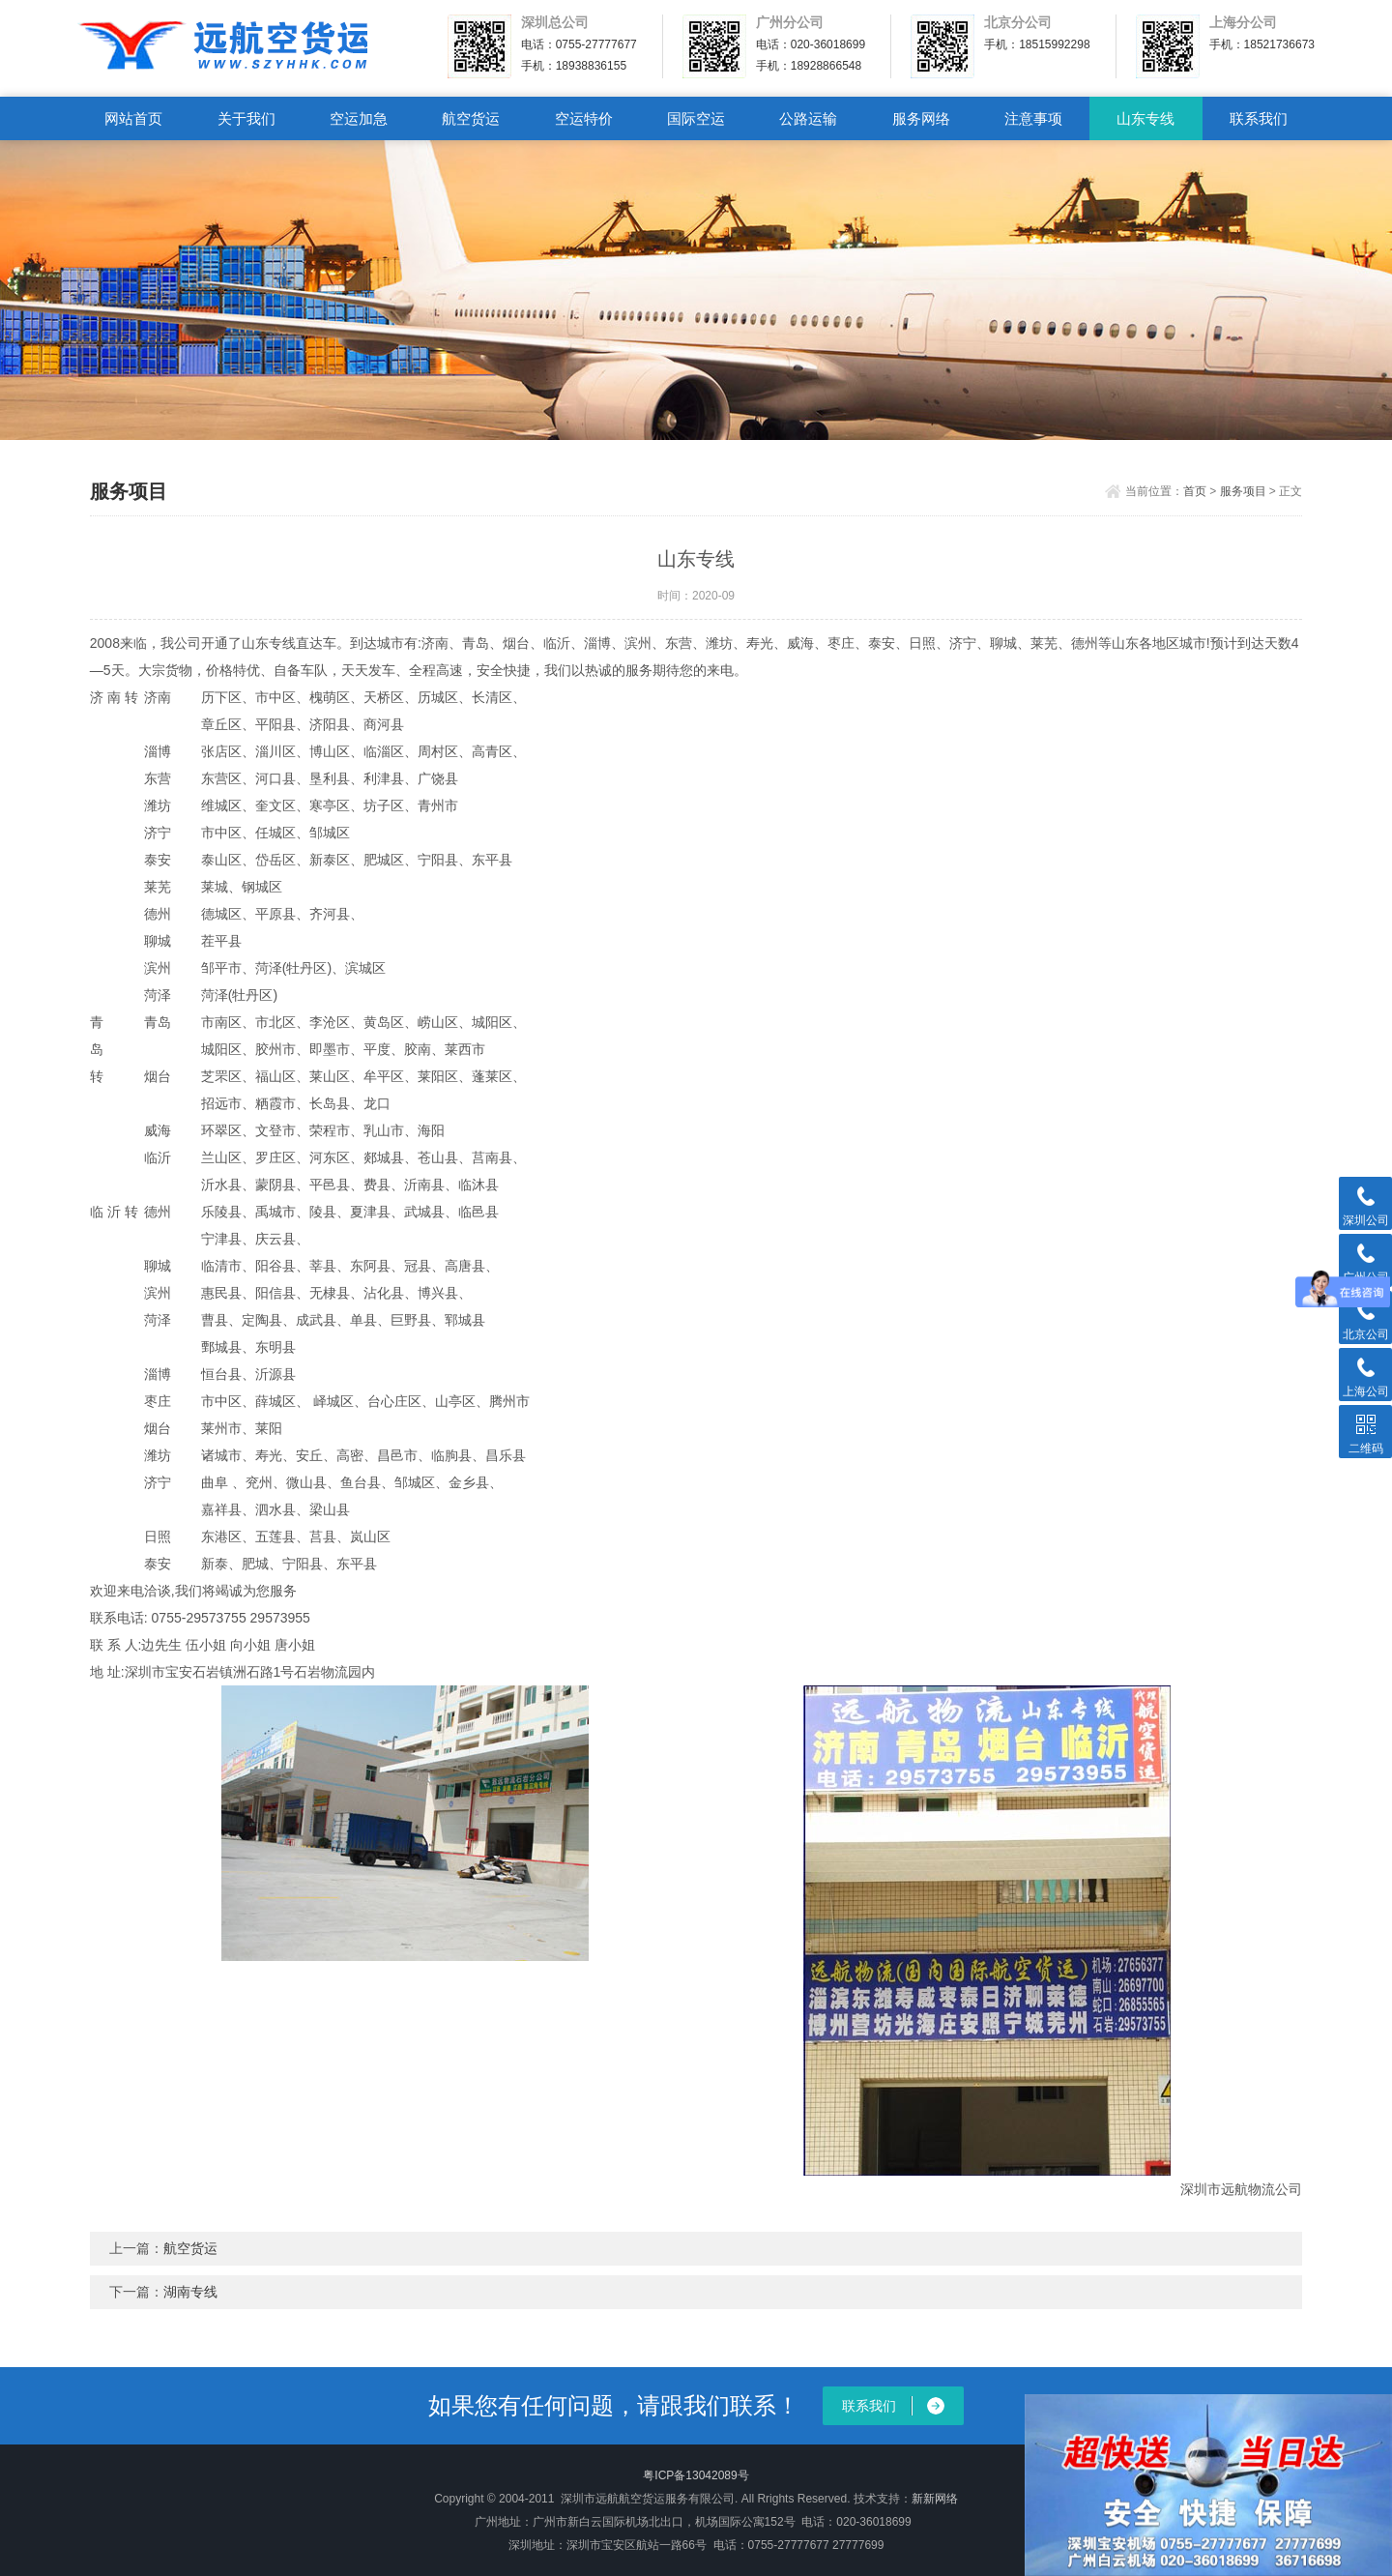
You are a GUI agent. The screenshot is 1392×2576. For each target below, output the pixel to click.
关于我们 (247, 118)
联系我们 (1259, 118)
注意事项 (1033, 118)
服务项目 (1243, 491)
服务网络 (921, 118)
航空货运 (471, 118)
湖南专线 (190, 2291)
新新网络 (935, 2498)
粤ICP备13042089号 (695, 2475)
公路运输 (808, 118)
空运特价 (584, 118)
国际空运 (696, 118)
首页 (1194, 491)
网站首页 (133, 118)
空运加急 (359, 118)
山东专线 (1145, 118)
